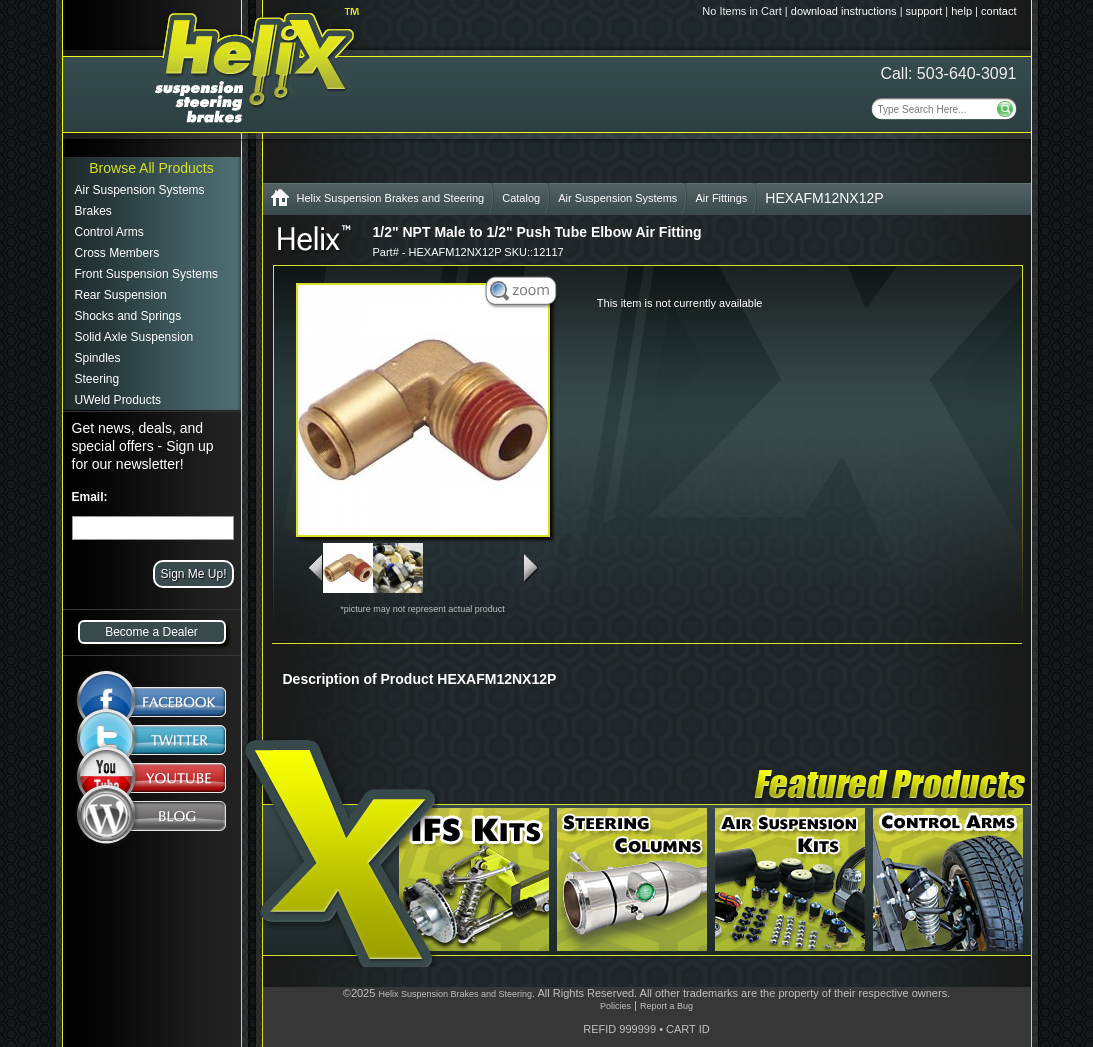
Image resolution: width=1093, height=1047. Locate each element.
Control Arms (109, 232)
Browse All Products (151, 168)
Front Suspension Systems (146, 274)
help (961, 11)
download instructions (844, 11)
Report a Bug (666, 1006)
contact (998, 11)
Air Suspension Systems (140, 190)
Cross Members (117, 253)
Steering (97, 379)
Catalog (521, 198)
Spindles (98, 358)
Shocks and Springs (128, 316)
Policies (615, 1006)
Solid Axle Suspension (134, 337)
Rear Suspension (121, 295)
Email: (90, 497)
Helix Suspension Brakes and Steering (391, 198)
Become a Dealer (151, 632)
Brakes (93, 211)
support (924, 11)
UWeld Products (118, 400)
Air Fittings (721, 198)
